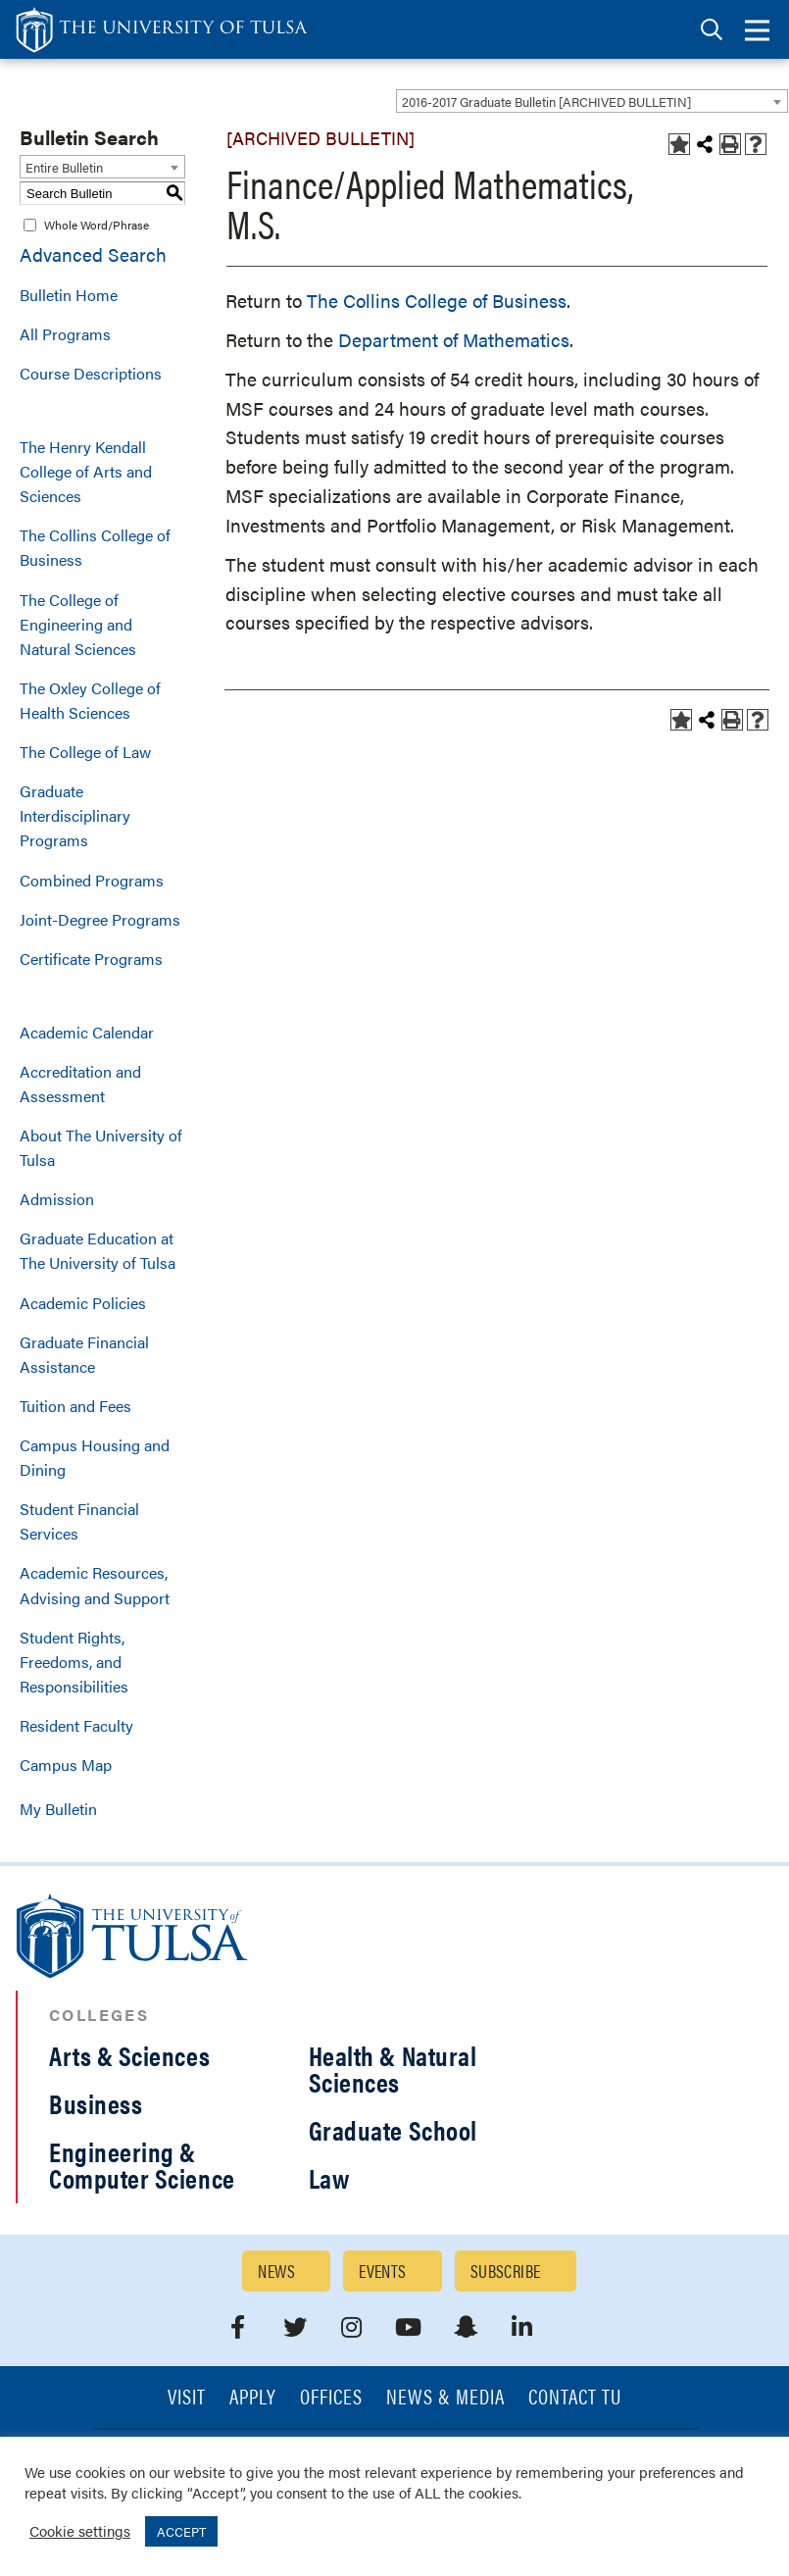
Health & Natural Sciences (393, 2068)
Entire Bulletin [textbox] (64, 167)
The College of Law (85, 751)
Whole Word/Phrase (96, 224)
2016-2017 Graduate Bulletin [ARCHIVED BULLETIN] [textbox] (546, 101)
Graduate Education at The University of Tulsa (97, 1250)
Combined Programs (92, 880)
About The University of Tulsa (101, 1147)
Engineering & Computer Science (142, 2165)
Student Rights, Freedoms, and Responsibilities (74, 1661)
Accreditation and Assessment (80, 1083)
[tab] (711, 30)
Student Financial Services (79, 1520)
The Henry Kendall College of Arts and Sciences (86, 471)
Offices (331, 2398)
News (276, 2270)
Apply (252, 2398)
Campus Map (66, 1764)
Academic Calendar (87, 1032)
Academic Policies (83, 1302)
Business (95, 2103)
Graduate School (393, 2129)
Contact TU (575, 2398)
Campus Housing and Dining (95, 1457)
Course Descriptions (91, 373)
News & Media (445, 2398)
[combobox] (592, 101)
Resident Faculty (76, 1725)
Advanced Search (93, 254)
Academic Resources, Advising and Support (95, 1584)
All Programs (65, 334)
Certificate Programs (91, 958)
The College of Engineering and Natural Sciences (78, 624)
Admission (57, 1198)
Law (329, 2178)
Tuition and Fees (75, 1405)
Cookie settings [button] (79, 2530)
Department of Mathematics (453, 340)
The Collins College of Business (95, 547)
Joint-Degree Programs (100, 919)
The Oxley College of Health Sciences (90, 700)
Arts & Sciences (129, 2055)
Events (383, 2270)
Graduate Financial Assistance (84, 1354)
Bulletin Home (69, 294)
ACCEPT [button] (181, 2531)
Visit (187, 2398)
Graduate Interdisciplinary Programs (75, 815)
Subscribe (505, 2270)
